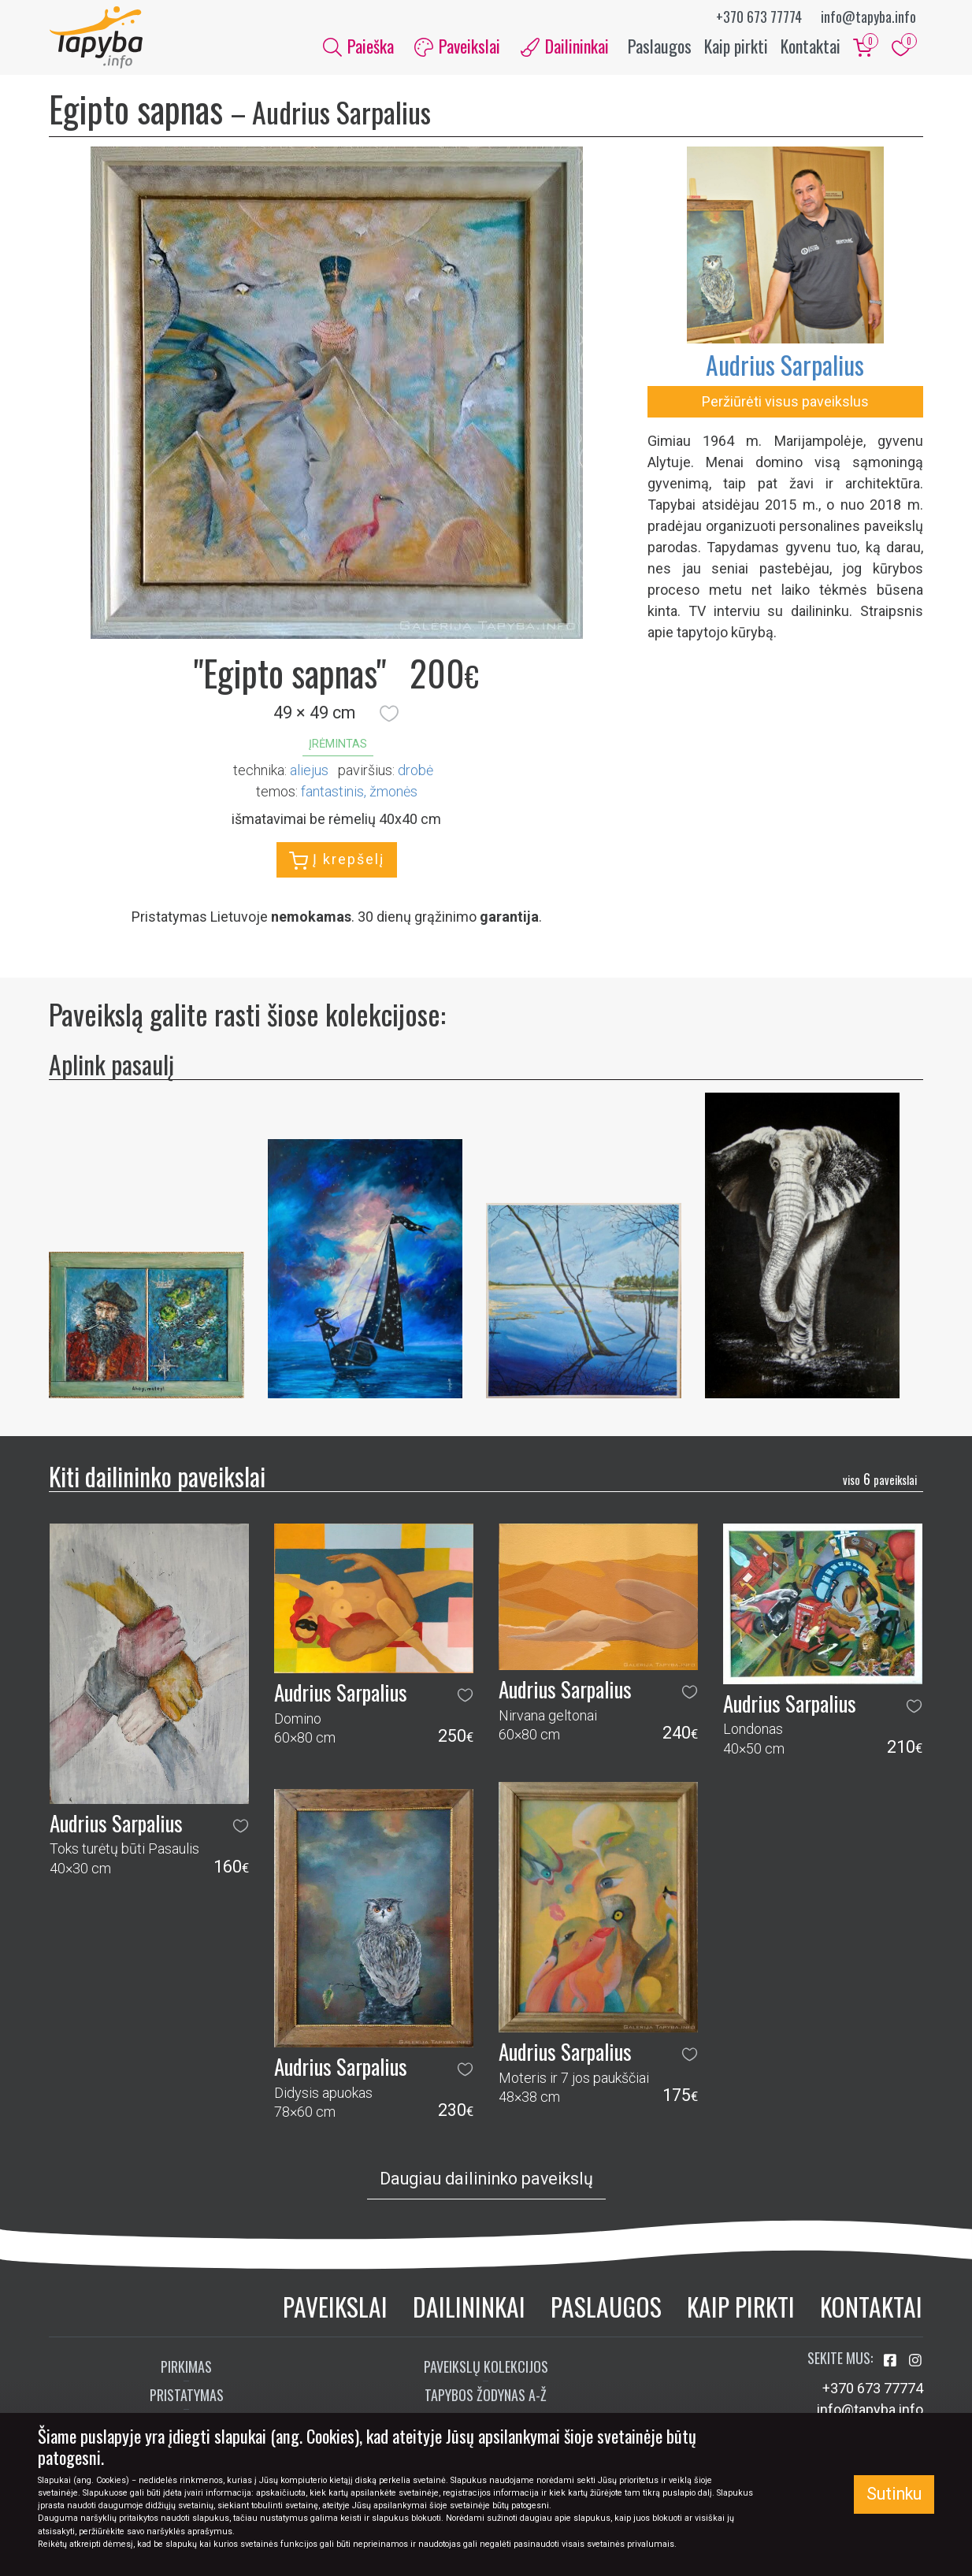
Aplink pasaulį (111, 1063)
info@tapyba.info (868, 16)
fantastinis (332, 792)
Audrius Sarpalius (785, 365)
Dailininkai (469, 2306)
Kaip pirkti (736, 45)
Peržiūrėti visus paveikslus (785, 402)
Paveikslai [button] (457, 45)
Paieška (358, 45)
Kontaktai (810, 45)
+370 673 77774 (759, 16)
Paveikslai (335, 2306)
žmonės (393, 792)
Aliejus (309, 771)
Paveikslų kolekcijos (486, 2367)
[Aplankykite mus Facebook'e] (891, 2361)
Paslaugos (660, 45)
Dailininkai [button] (565, 45)
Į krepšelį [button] (336, 861)
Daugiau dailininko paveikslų (486, 2179)
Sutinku (894, 2494)
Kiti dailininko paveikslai (157, 1475)
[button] (389, 713)
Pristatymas (187, 2395)
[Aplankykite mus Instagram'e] (915, 2361)
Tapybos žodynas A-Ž (486, 2395)
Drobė (415, 771)
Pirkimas (186, 2367)
